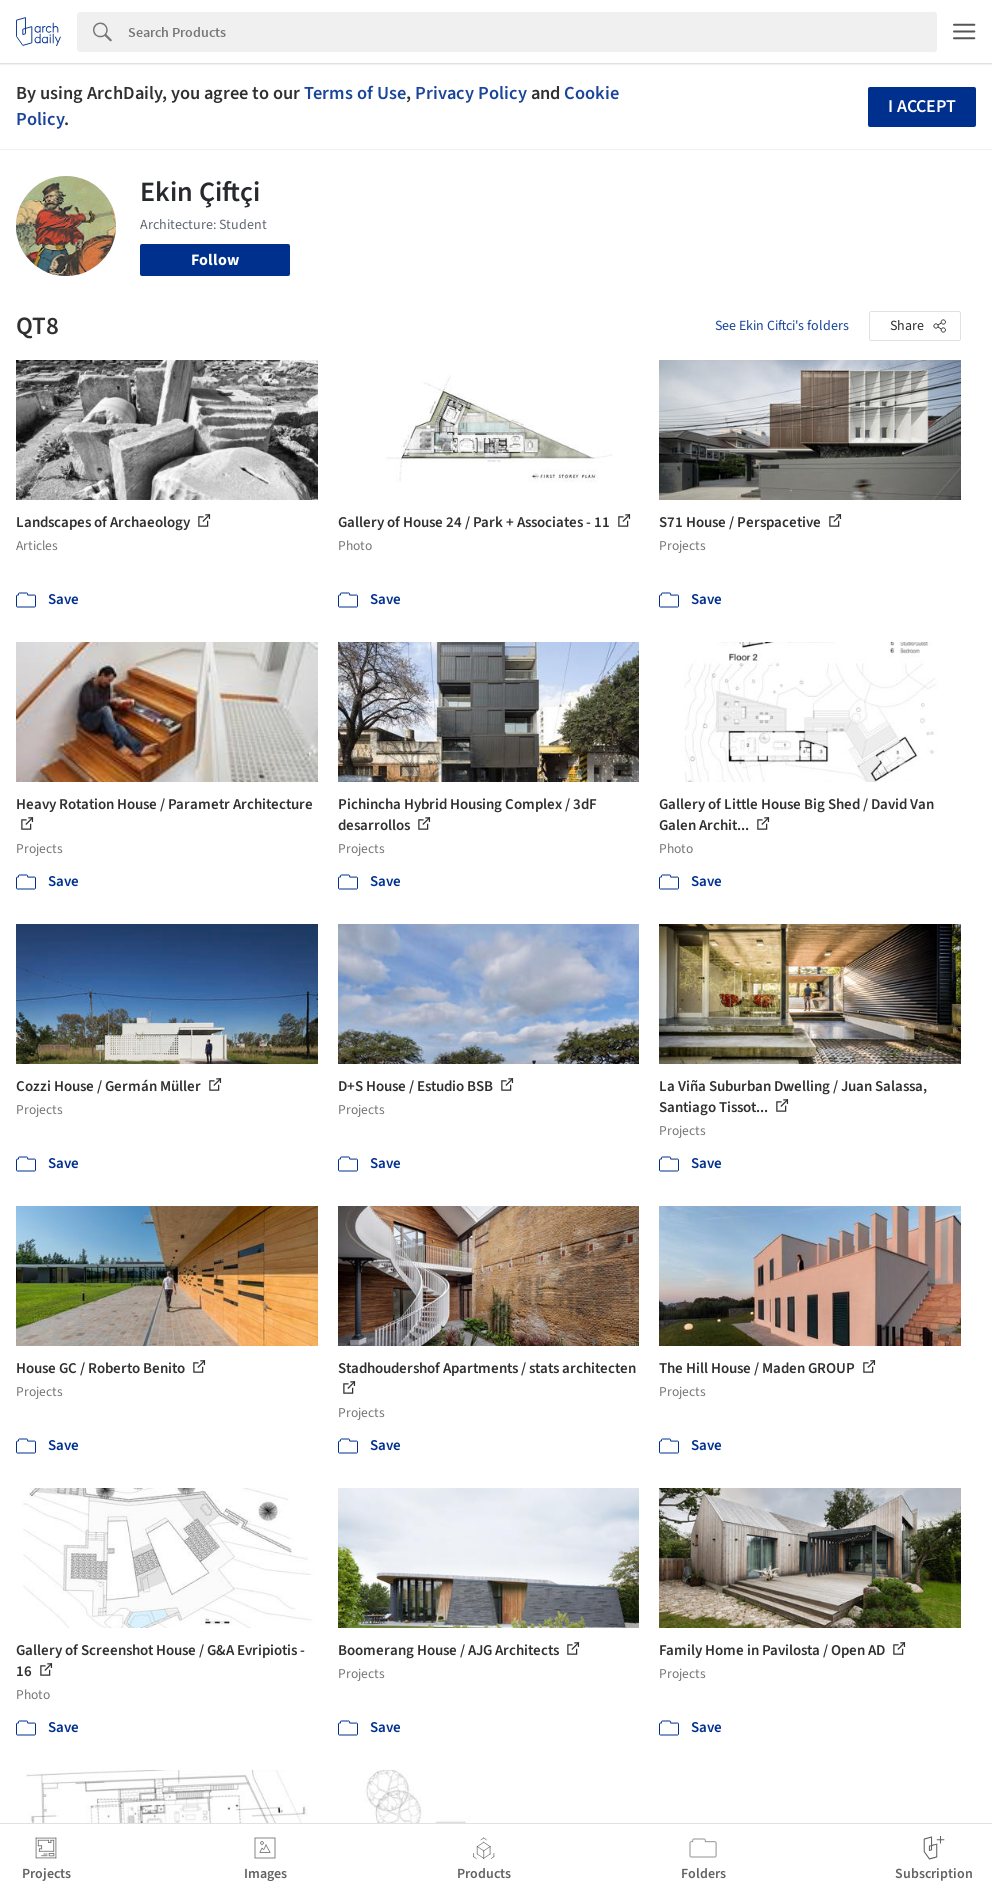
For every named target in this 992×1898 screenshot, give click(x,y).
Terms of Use (355, 93)
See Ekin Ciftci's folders (782, 326)
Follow (215, 260)
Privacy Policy (471, 93)
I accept (922, 106)
